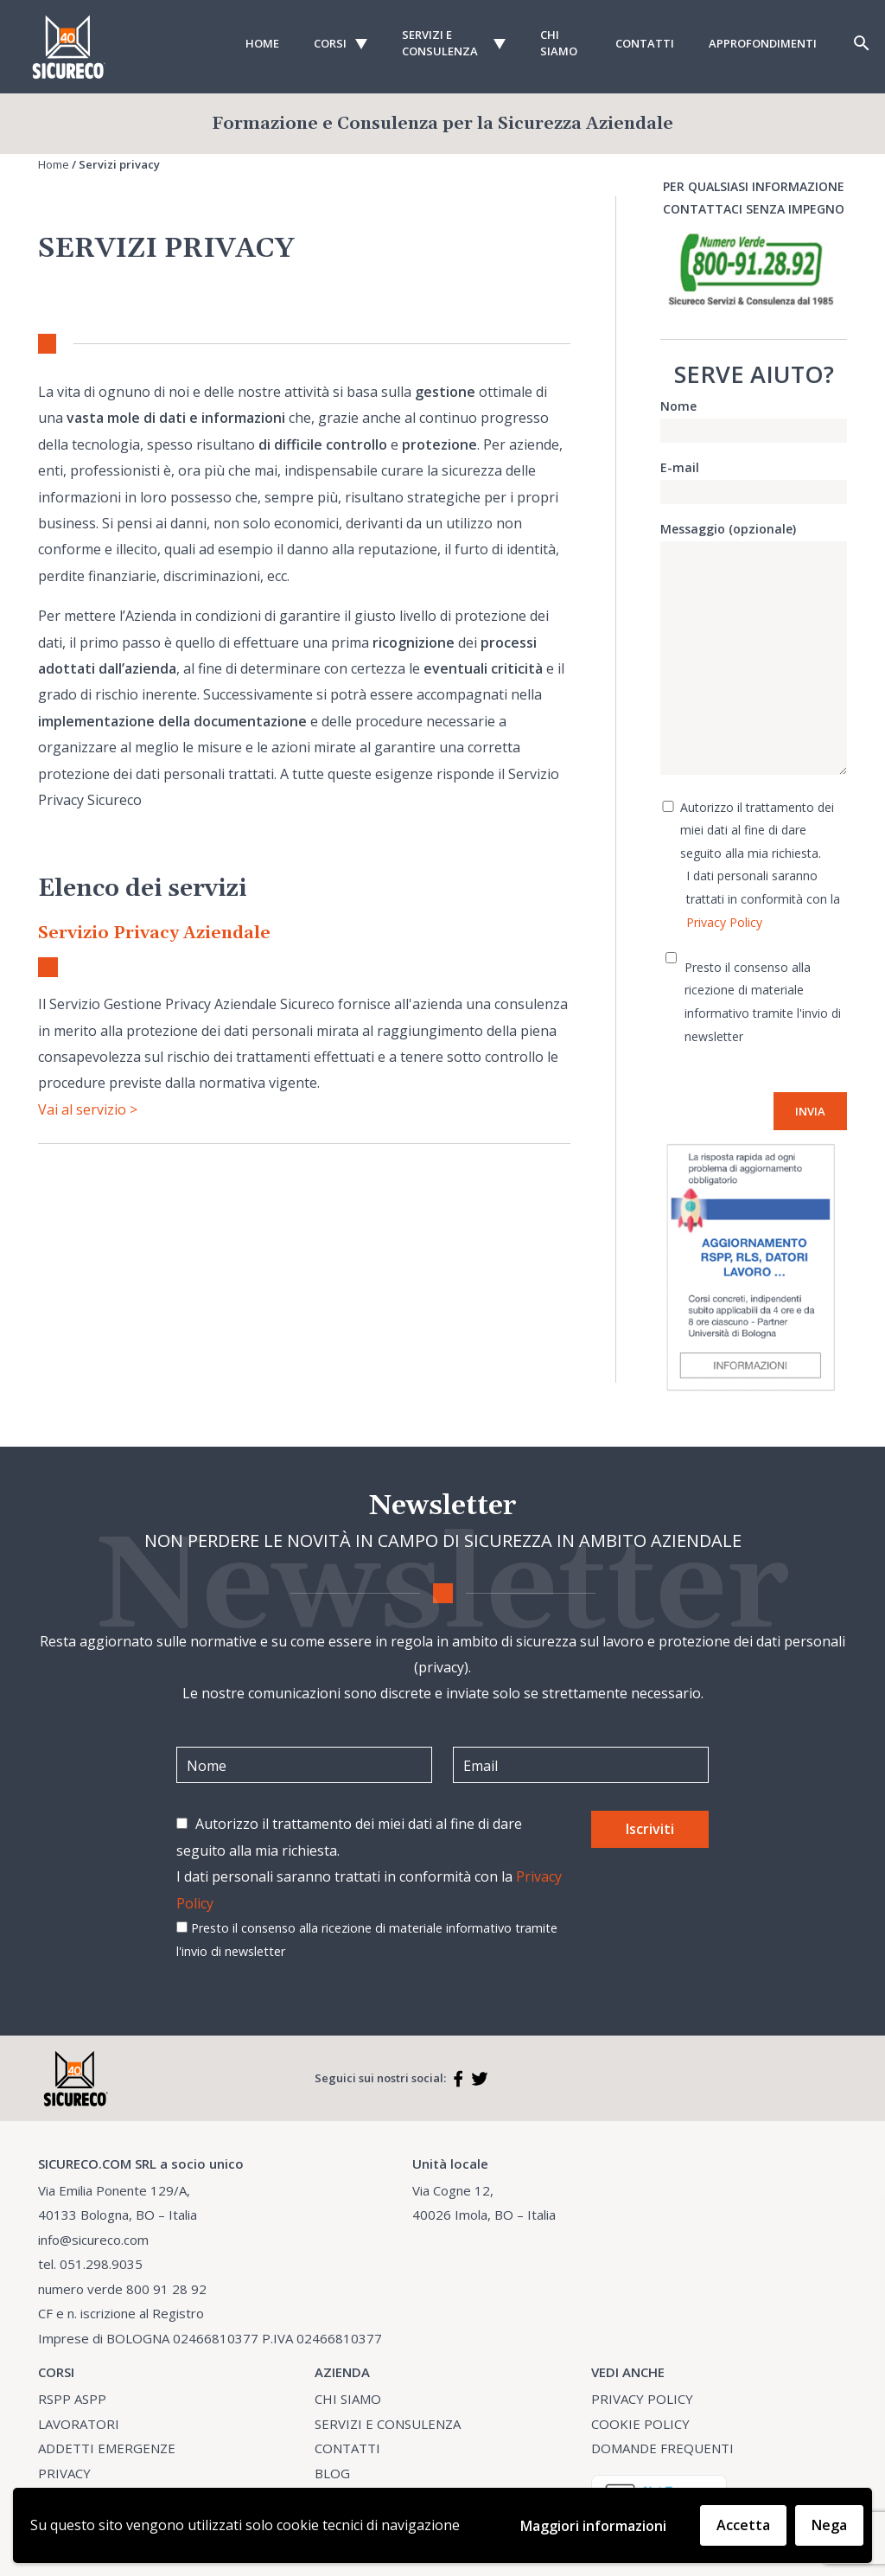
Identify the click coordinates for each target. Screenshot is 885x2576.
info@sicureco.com (93, 2239)
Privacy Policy (724, 922)
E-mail (753, 479)
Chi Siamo (558, 43)
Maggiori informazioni (593, 2525)
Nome (753, 418)
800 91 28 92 (166, 2289)
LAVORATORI (78, 2423)
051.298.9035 (101, 2263)
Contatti (644, 43)
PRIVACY (64, 2473)
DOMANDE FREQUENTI (662, 2448)
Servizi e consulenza (440, 43)
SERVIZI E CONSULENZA (388, 2423)
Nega (829, 2524)
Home (262, 43)
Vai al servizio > (87, 1109)
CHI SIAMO (348, 2398)
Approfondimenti (763, 43)
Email (480, 1765)
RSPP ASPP (72, 2398)
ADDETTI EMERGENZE (106, 2448)
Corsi (330, 43)
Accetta (743, 2524)
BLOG (332, 2473)
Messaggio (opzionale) (753, 649)
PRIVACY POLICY (642, 2398)
